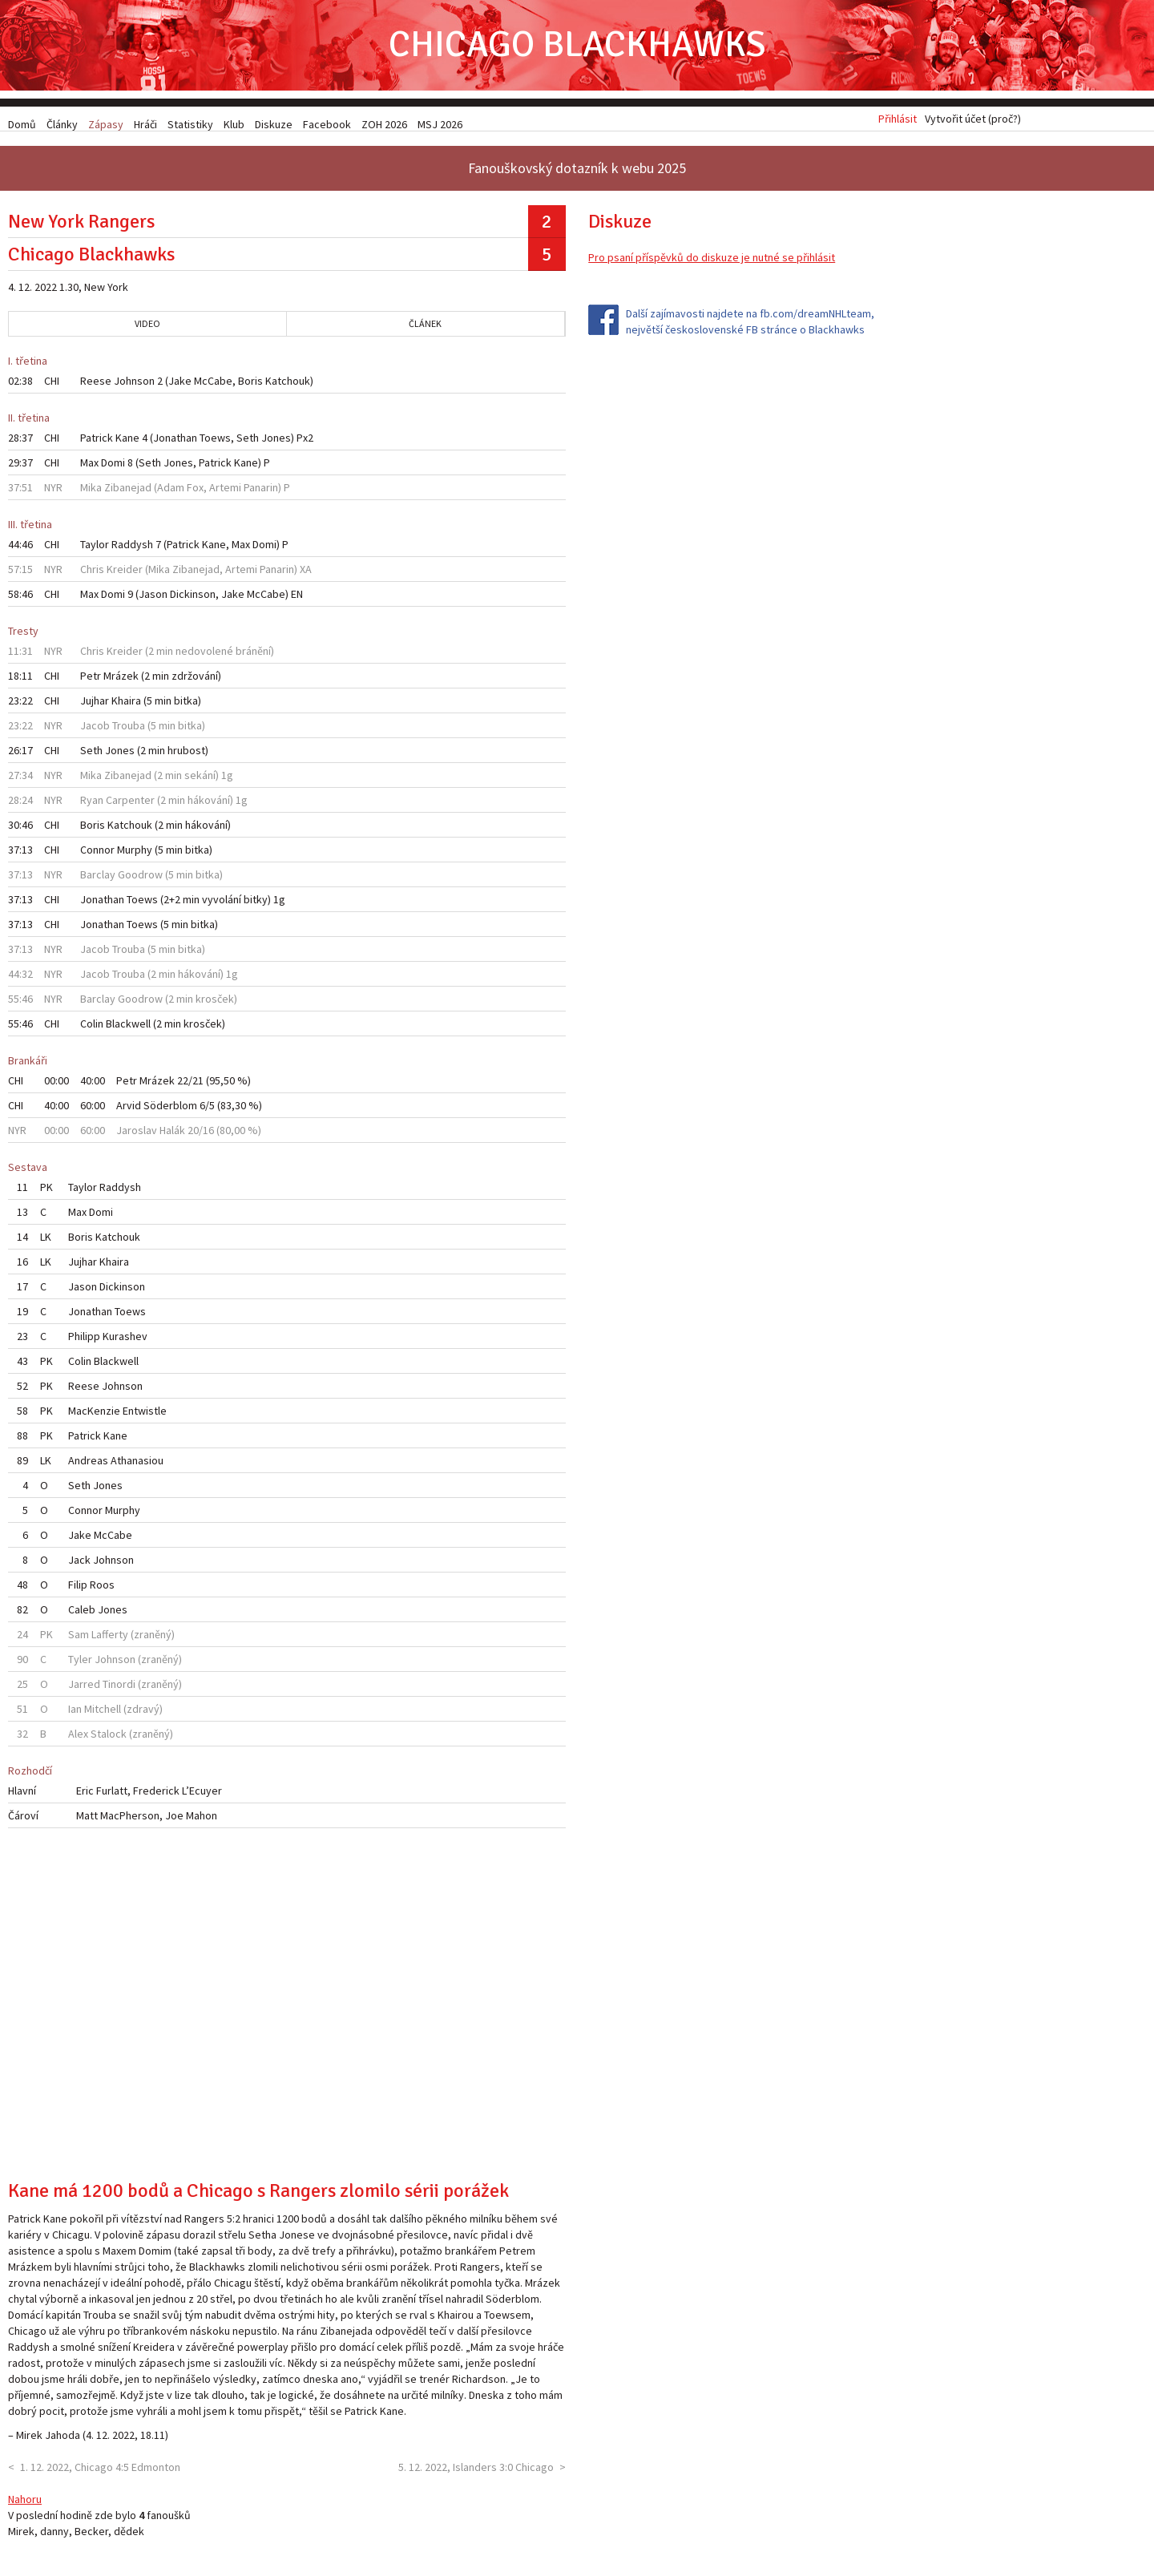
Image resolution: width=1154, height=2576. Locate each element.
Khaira (126, 706)
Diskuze (274, 124)
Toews (215, 443)
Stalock (109, 1739)
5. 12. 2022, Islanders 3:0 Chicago (476, 2472)
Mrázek (121, 681)
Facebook (327, 124)
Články (62, 124)
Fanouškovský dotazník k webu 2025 (577, 173)
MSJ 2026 (440, 124)
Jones (276, 443)
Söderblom (170, 1111)
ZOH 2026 (384, 124)
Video (147, 329)
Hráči (145, 124)
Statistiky (190, 124)
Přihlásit (897, 124)
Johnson (134, 386)
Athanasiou (137, 1466)
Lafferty (109, 1640)
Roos (102, 1590)
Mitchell (102, 1714)
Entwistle (145, 1416)
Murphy (134, 855)
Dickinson (193, 599)
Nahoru (25, 2504)
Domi (113, 468)
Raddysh (132, 550)
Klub (234, 124)
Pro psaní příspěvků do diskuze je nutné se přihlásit (711, 263)
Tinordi (119, 1689)
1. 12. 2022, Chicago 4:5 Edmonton (100, 2472)
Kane (127, 443)
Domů (22, 124)
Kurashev (125, 1341)
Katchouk (287, 386)
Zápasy (105, 124)
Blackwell (128, 1029)
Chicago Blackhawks (577, 47)
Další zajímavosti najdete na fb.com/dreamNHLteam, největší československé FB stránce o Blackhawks (750, 327)
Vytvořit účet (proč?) (973, 124)
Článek (425, 329)
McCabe (213, 386)
